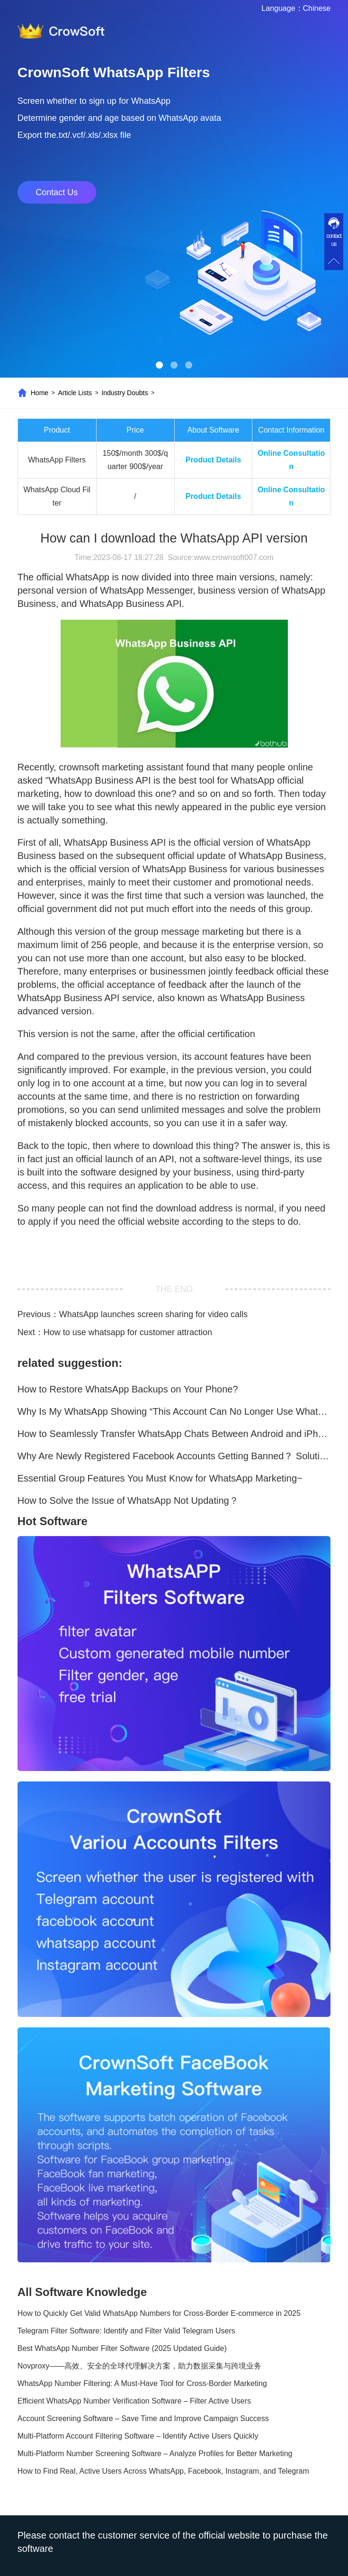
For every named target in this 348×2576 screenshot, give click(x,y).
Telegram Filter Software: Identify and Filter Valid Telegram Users (126, 2331)
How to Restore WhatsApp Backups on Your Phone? (128, 1389)
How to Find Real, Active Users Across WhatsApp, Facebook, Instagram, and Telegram (163, 2471)
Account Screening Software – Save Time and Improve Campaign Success (143, 2418)
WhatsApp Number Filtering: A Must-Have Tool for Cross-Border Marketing (142, 2383)
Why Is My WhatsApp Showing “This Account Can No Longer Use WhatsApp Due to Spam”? (174, 1411)
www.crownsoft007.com (233, 557)
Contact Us (57, 192)
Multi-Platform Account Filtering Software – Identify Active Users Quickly (138, 2436)
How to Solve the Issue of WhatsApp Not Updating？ (128, 1500)
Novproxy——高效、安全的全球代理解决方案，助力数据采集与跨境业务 (140, 2366)
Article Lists (75, 393)
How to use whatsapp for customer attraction (128, 1332)
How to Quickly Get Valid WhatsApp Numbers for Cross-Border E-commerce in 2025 (159, 2313)
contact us (333, 240)
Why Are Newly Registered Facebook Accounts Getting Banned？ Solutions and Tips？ (174, 1456)
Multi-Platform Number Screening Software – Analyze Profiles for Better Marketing (155, 2453)
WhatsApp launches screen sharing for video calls (153, 1314)
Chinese (317, 8)
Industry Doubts (124, 393)
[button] (159, 365)
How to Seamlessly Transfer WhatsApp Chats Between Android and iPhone (174, 1433)
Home (39, 393)
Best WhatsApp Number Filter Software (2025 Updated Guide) (122, 2348)
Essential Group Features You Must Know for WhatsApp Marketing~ (160, 1478)
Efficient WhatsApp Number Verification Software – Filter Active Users (134, 2401)
